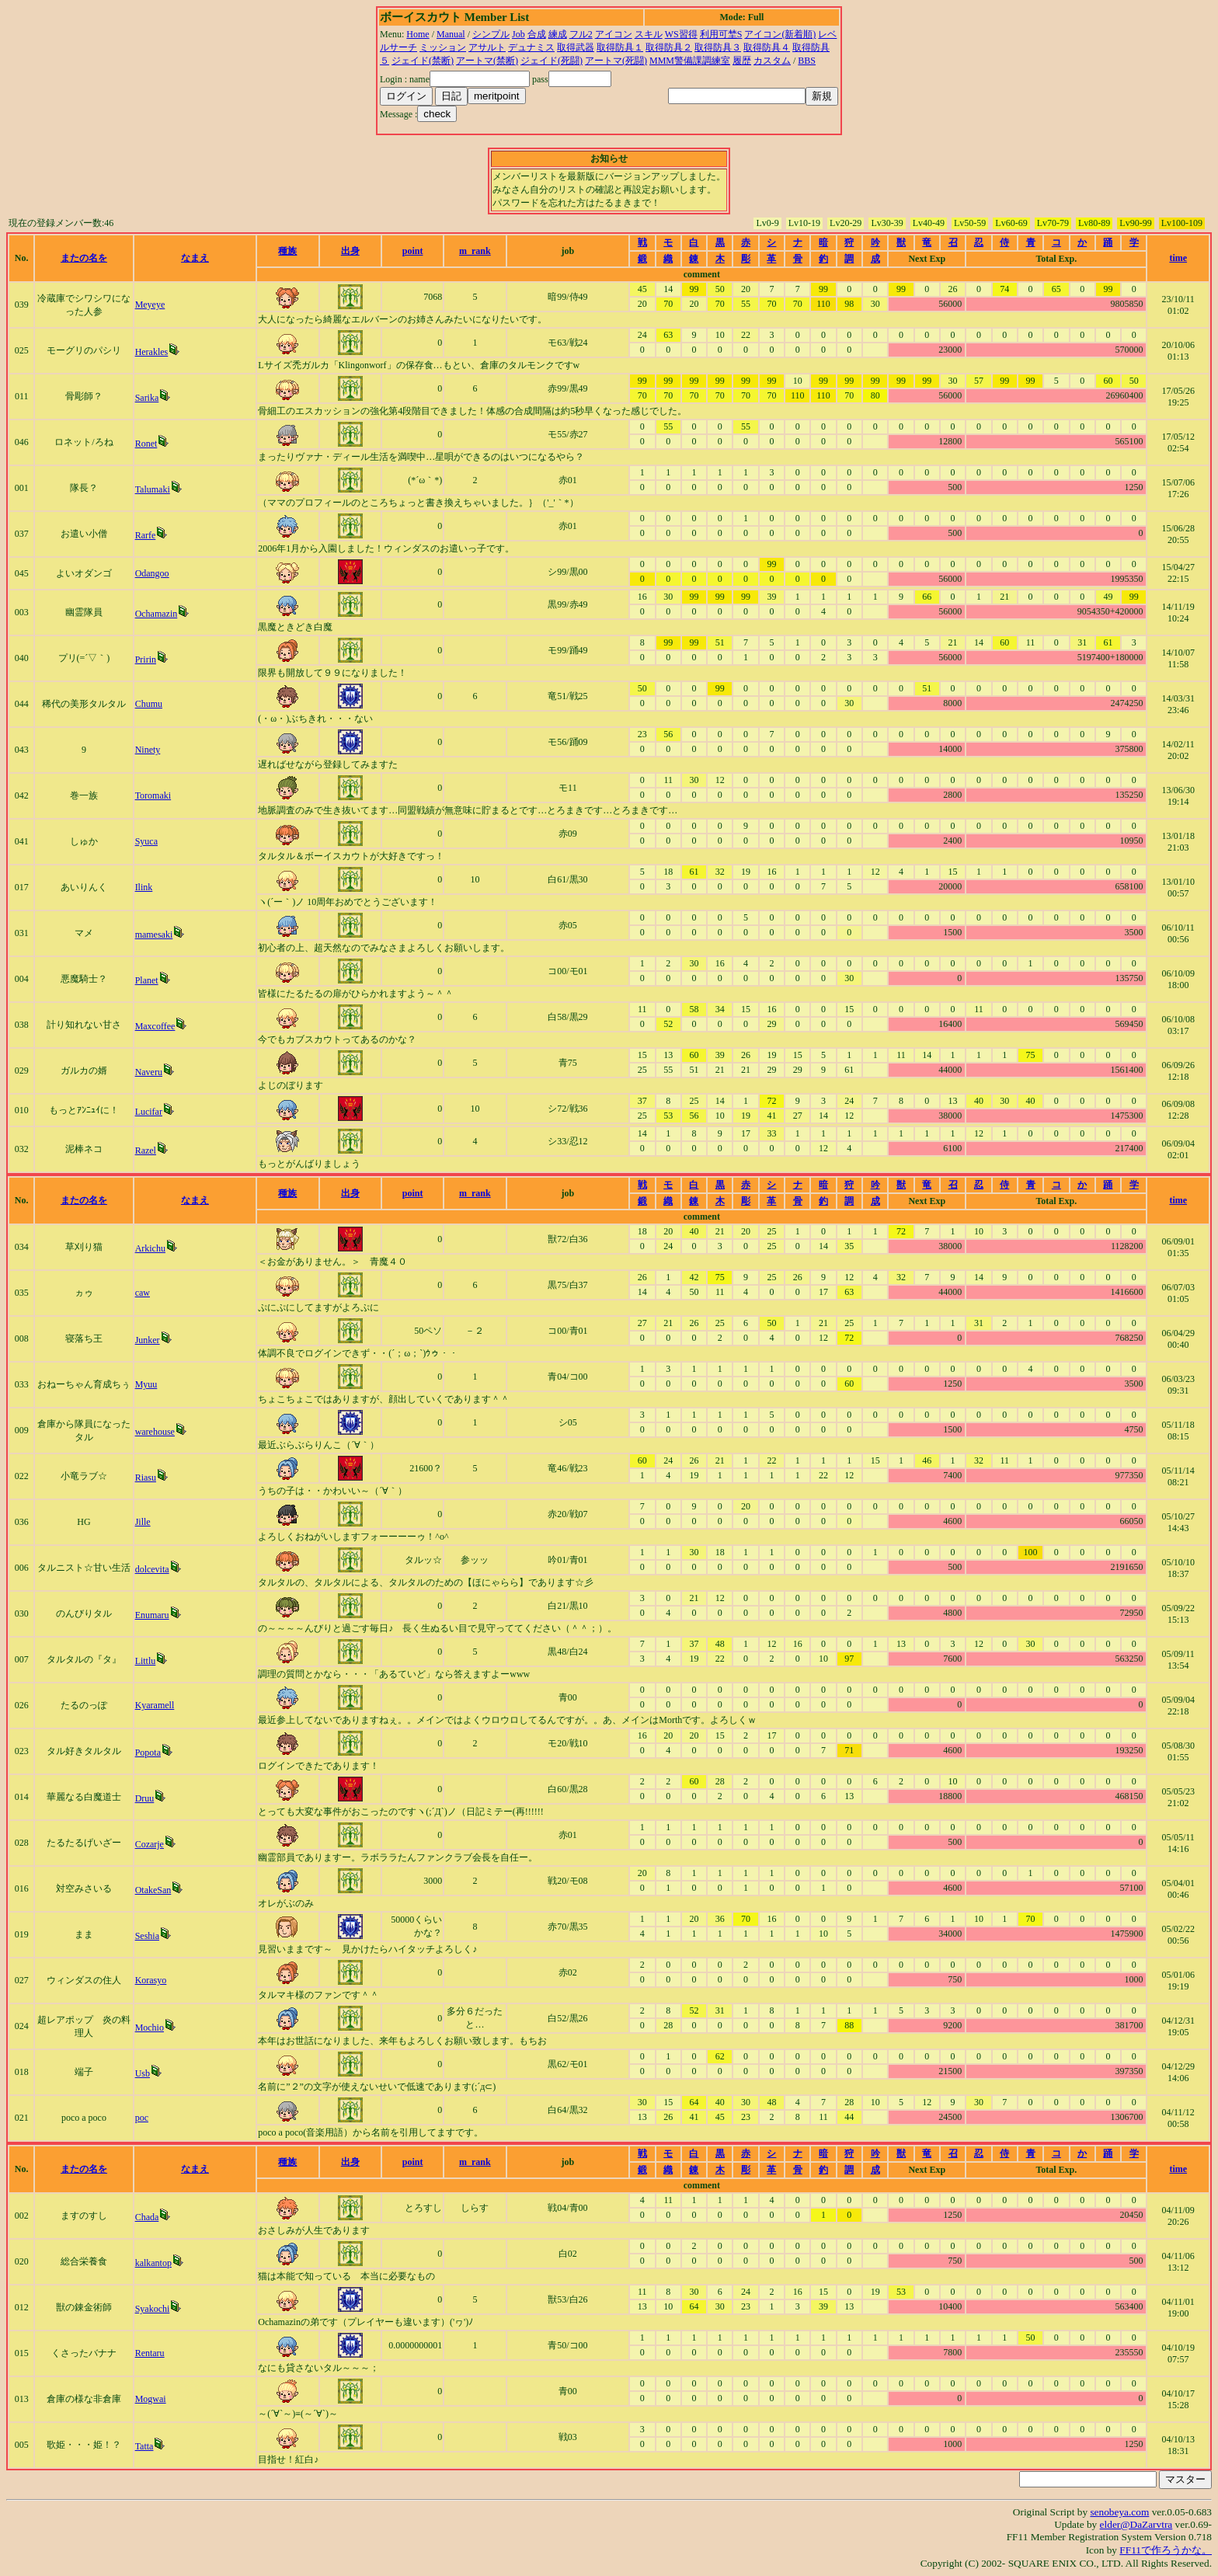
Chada (147, 2217)
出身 (350, 250)
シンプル (491, 34)
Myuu (146, 1384)
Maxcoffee (155, 1026)
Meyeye (150, 304)
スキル (649, 34)
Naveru (148, 1072)
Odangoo (152, 573)
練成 (557, 34)
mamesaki (154, 934)
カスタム (772, 60)
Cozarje (149, 1844)
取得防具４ (766, 47)
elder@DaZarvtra (1136, 2524)
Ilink (144, 887)
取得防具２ (669, 47)
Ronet (146, 443)
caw (142, 1292)
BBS (807, 60)
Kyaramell (155, 1705)
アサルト (487, 47)
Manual (451, 34)
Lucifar (148, 1111)
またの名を (84, 257)
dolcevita (152, 1569)
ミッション (442, 47)
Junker (147, 1340)
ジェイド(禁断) (423, 60)
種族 (287, 250)
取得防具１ (620, 47)
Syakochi (152, 2308)
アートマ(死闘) (616, 60)
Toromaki (153, 795)
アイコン (613, 34)
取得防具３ (717, 47)
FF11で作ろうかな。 (1165, 2550)
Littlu (145, 1660)
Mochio (149, 2027)
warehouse (155, 1431)
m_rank (475, 250)
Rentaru (150, 2353)
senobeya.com (1119, 2512)
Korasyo (151, 1980)
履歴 (742, 60)
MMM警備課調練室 (689, 60)
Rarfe (145, 535)
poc (141, 2117)
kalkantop (153, 2262)
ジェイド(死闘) (551, 60)
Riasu (145, 1477)
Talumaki (152, 489)
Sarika (147, 397)
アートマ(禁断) (487, 60)
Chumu (148, 703)
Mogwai (150, 2398)
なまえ (195, 257)
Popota (148, 1752)
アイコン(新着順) (780, 34)
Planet (146, 980)
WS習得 (681, 34)
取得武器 (575, 47)
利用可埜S (721, 34)
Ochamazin (156, 613)
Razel (145, 1150)
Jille (143, 1521)
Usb (142, 2073)
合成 (536, 34)
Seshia (147, 1935)
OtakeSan (153, 1890)
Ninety (148, 749)
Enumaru (152, 1615)
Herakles (152, 351)
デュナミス (531, 47)
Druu (145, 1798)
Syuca (146, 841)
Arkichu (150, 1248)
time (1178, 257)
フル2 (581, 34)
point (412, 250)
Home (417, 34)
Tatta (144, 2446)
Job (518, 34)
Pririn (145, 659)
